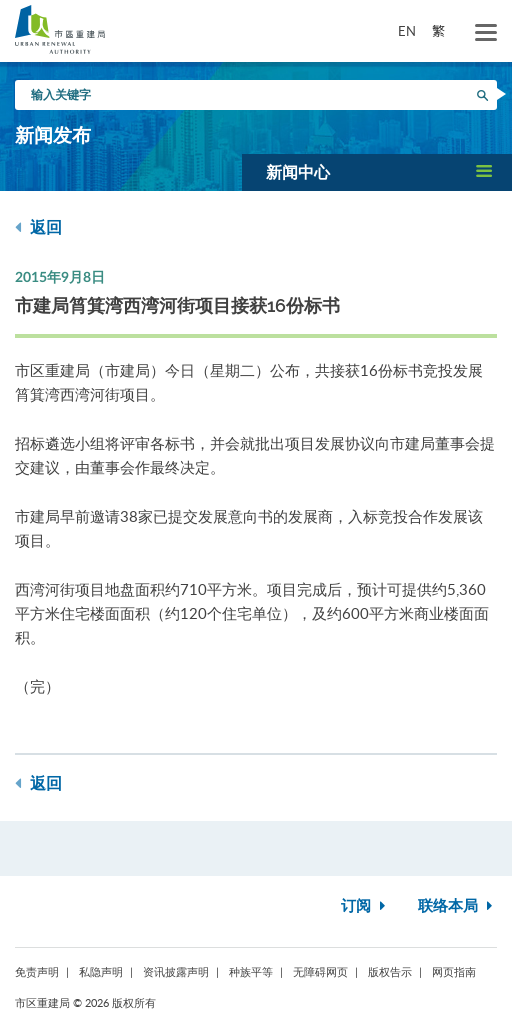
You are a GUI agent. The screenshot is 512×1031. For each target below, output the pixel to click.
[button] (377, 172)
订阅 (365, 906)
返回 (38, 227)
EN (407, 31)
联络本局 (457, 906)
